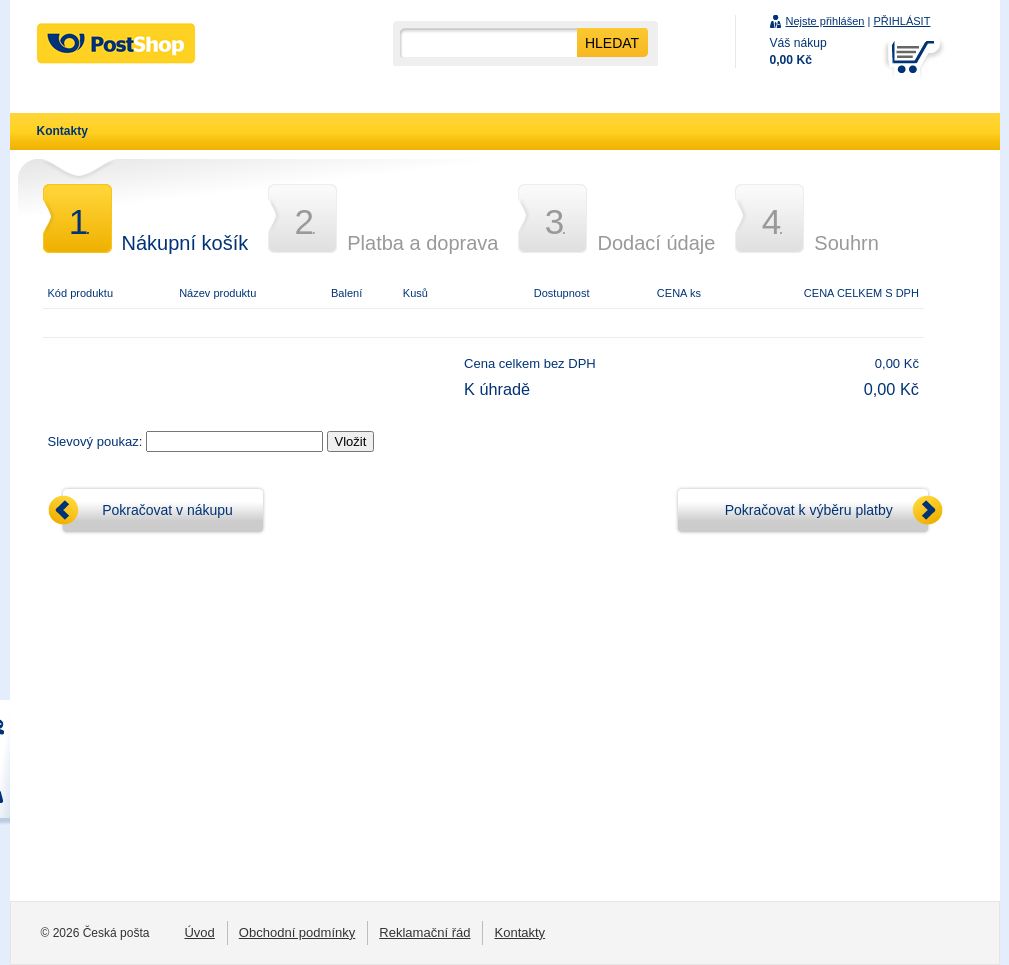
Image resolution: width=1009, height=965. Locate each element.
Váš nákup (798, 51)
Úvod (199, 932)
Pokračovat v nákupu (167, 510)
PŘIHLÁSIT (901, 21)
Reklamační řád (424, 932)
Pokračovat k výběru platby (809, 510)
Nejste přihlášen (825, 21)
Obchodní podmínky (297, 932)
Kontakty (62, 131)
